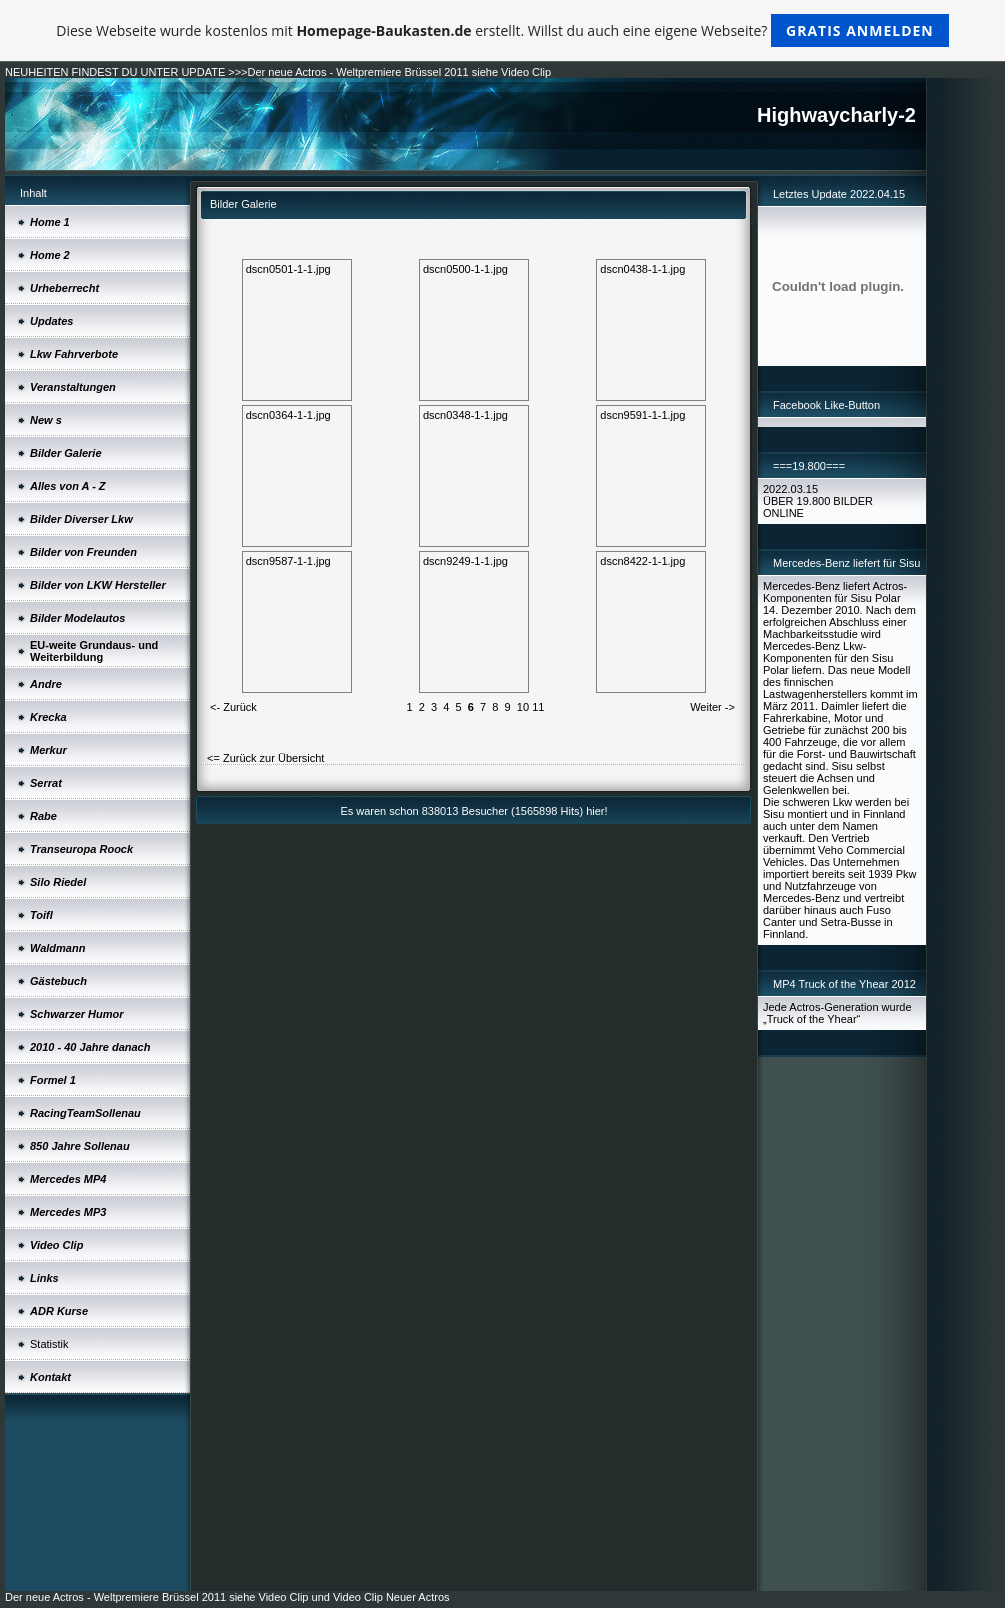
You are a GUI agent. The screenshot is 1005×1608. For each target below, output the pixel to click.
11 (538, 707)
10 (523, 707)
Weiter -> (712, 707)
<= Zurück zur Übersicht (265, 758)
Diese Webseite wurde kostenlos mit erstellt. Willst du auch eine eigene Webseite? (502, 30)
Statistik (49, 1344)
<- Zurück (233, 707)
